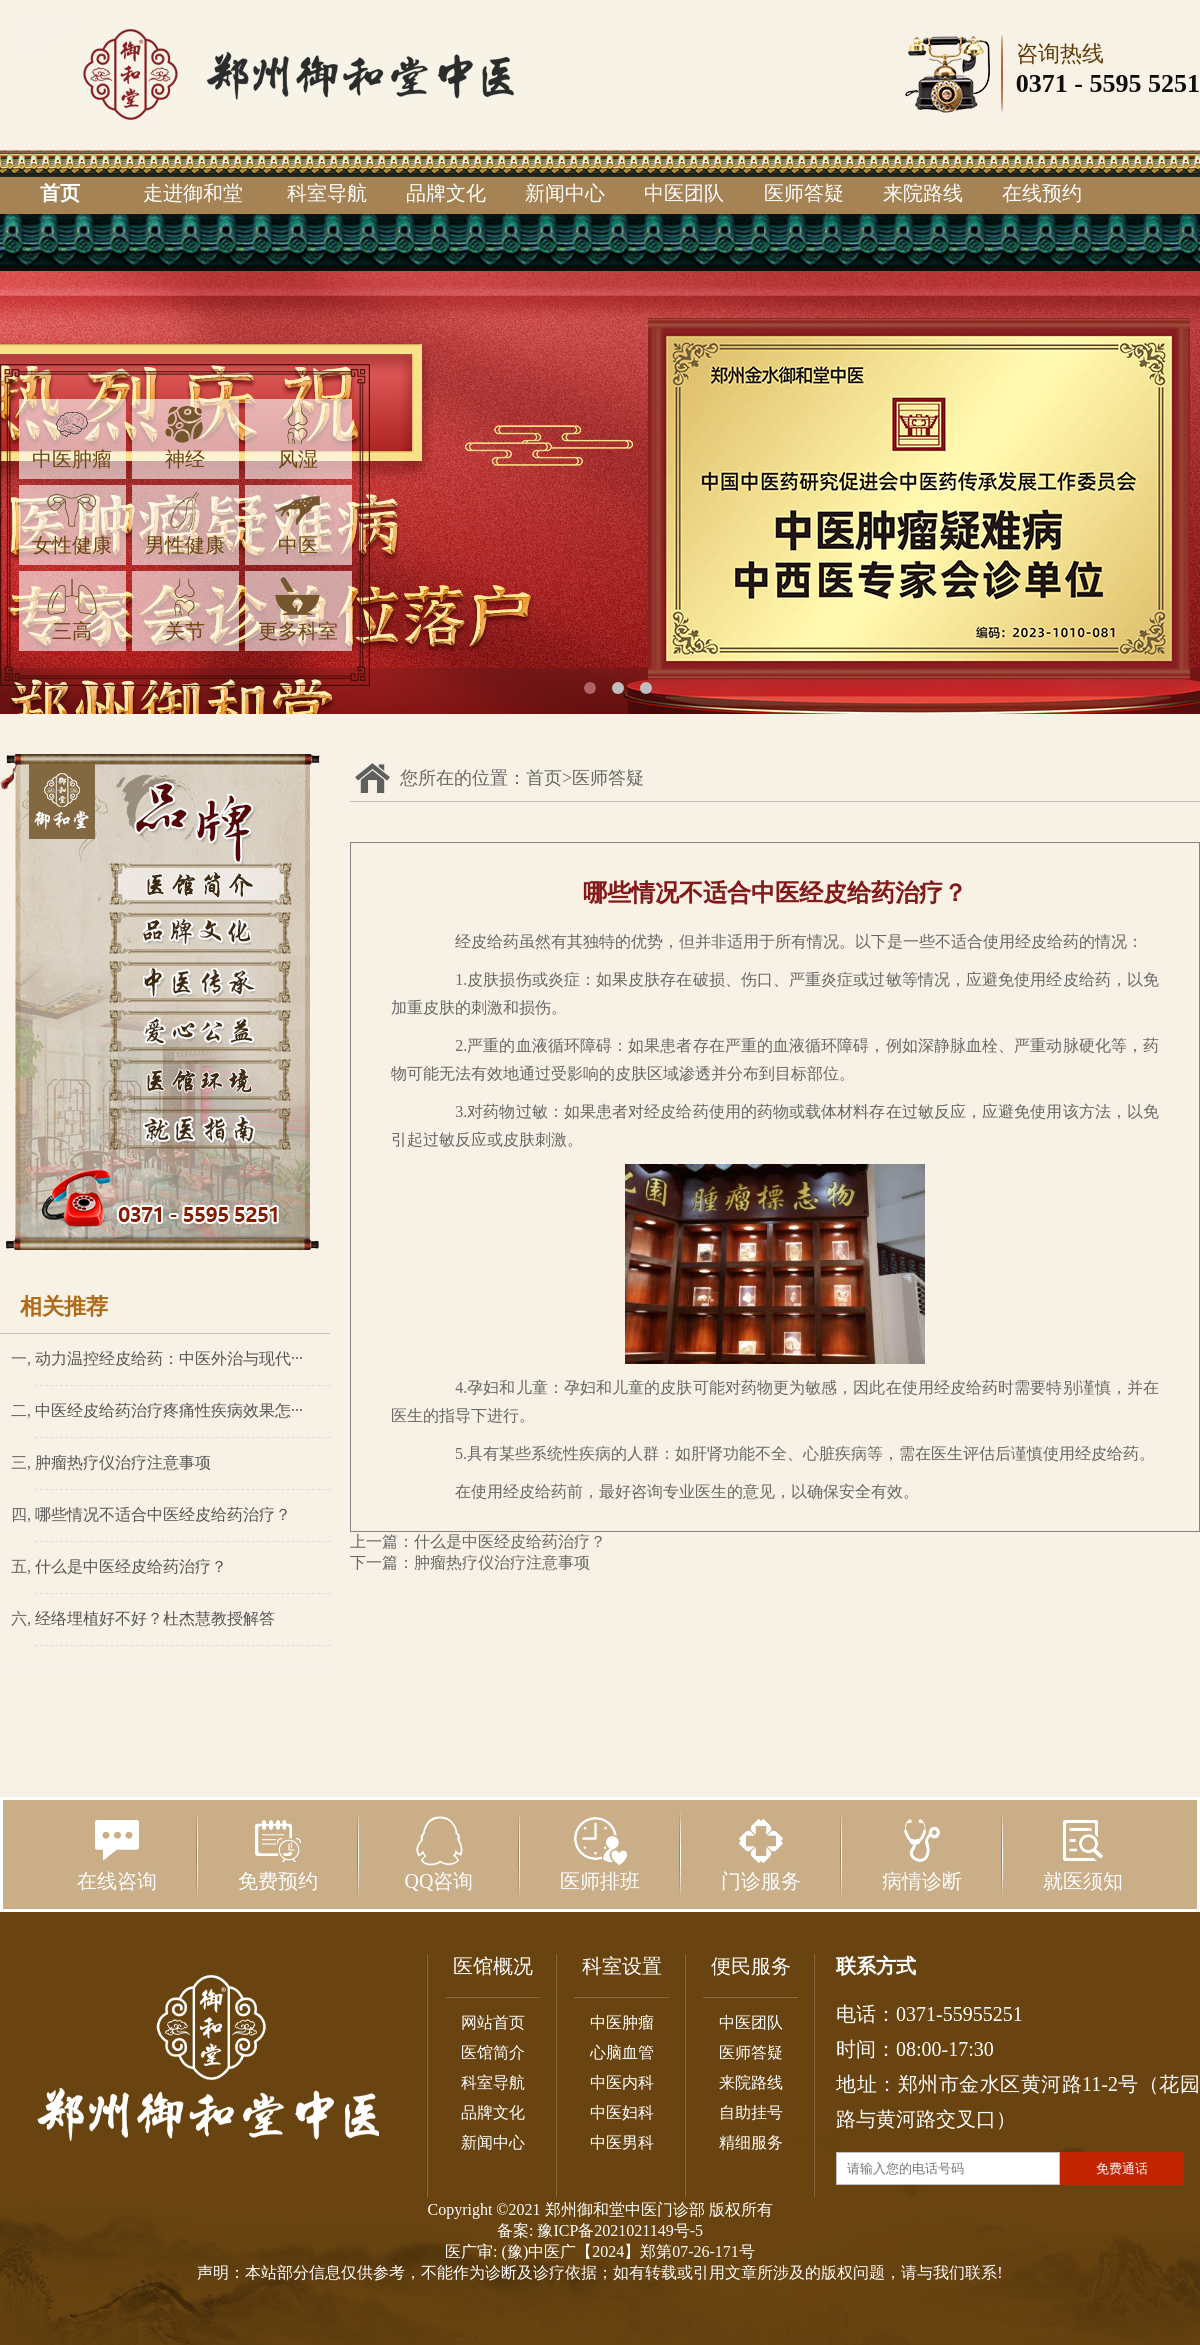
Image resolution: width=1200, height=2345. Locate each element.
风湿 (298, 437)
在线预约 (1042, 193)
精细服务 (751, 2142)
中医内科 (622, 2082)
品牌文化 (446, 193)
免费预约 (278, 1854)
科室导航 (327, 193)
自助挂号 (751, 2112)
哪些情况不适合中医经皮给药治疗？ (163, 1514)
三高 (72, 609)
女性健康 (72, 523)
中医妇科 (622, 2112)
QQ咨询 (439, 1854)
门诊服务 (761, 1854)
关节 (185, 609)
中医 (298, 523)
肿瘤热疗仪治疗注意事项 (123, 1462)
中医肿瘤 (72, 437)
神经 (185, 437)
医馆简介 (493, 2052)
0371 (1042, 83)
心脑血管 (622, 2052)
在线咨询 (117, 1854)
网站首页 (493, 2022)
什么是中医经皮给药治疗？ (131, 1566)
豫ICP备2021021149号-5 (620, 2230)
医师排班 (600, 1854)
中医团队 (684, 193)
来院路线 (923, 193)
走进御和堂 (193, 193)
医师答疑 (804, 193)
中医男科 (622, 2142)
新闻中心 (565, 193)
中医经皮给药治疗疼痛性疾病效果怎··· (169, 1410)
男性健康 (185, 523)
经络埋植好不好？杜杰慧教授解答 (155, 1618)
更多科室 (298, 609)
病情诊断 (922, 1854)
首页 (60, 193)
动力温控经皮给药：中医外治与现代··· (169, 1358)
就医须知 (1083, 1854)
